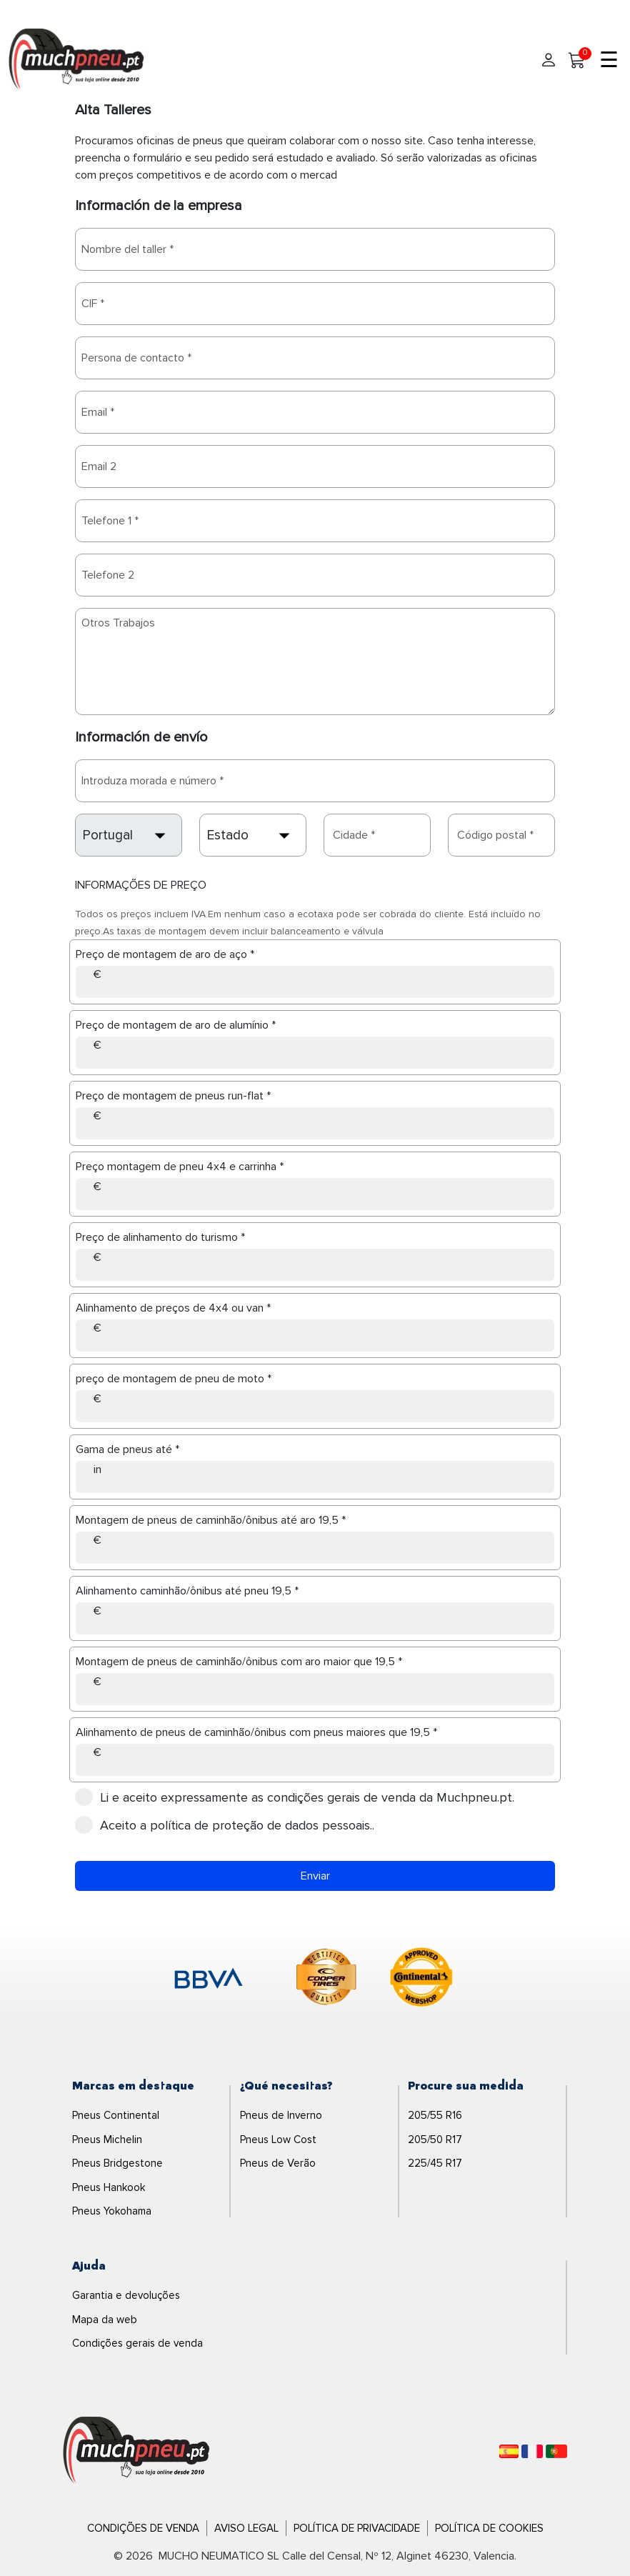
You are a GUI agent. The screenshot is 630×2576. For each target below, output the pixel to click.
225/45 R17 (435, 2163)
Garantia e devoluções (126, 2295)
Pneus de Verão (278, 2163)
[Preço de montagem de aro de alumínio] (315, 1053)
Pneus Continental (115, 2115)
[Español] (509, 2451)
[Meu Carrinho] (577, 60)
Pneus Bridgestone (117, 2163)
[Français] (532, 2451)
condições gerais (315, 1797)
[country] (128, 835)
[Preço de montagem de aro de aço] (315, 982)
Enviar (315, 1876)
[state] (252, 835)
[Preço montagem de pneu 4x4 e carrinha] (315, 1194)
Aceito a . (229, 1825)
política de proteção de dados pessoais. (261, 1825)
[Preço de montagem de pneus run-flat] (315, 1123)
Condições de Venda (143, 2528)
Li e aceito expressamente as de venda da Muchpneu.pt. (299, 1797)
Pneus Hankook (108, 2187)
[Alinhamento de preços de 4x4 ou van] (315, 1335)
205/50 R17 (435, 2139)
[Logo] (136, 2450)
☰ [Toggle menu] (609, 61)
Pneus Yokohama (111, 2211)
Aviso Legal (246, 2528)
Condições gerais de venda (137, 2343)
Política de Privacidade (357, 2528)
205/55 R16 (435, 2115)
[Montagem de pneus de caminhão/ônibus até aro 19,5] (315, 1548)
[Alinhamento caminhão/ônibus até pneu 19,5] (315, 1618)
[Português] (556, 2451)
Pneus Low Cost (278, 2139)
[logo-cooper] (326, 1979)
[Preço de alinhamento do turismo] (315, 1265)
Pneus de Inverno (281, 2115)
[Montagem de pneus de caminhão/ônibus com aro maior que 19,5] (315, 1689)
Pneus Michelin (107, 2139)
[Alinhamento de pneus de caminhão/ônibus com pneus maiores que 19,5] (315, 1760)
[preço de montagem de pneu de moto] (315, 1406)
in (97, 1469)
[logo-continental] (421, 1979)
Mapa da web (104, 2319)
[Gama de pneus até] (315, 1477)
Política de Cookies (489, 2528)
